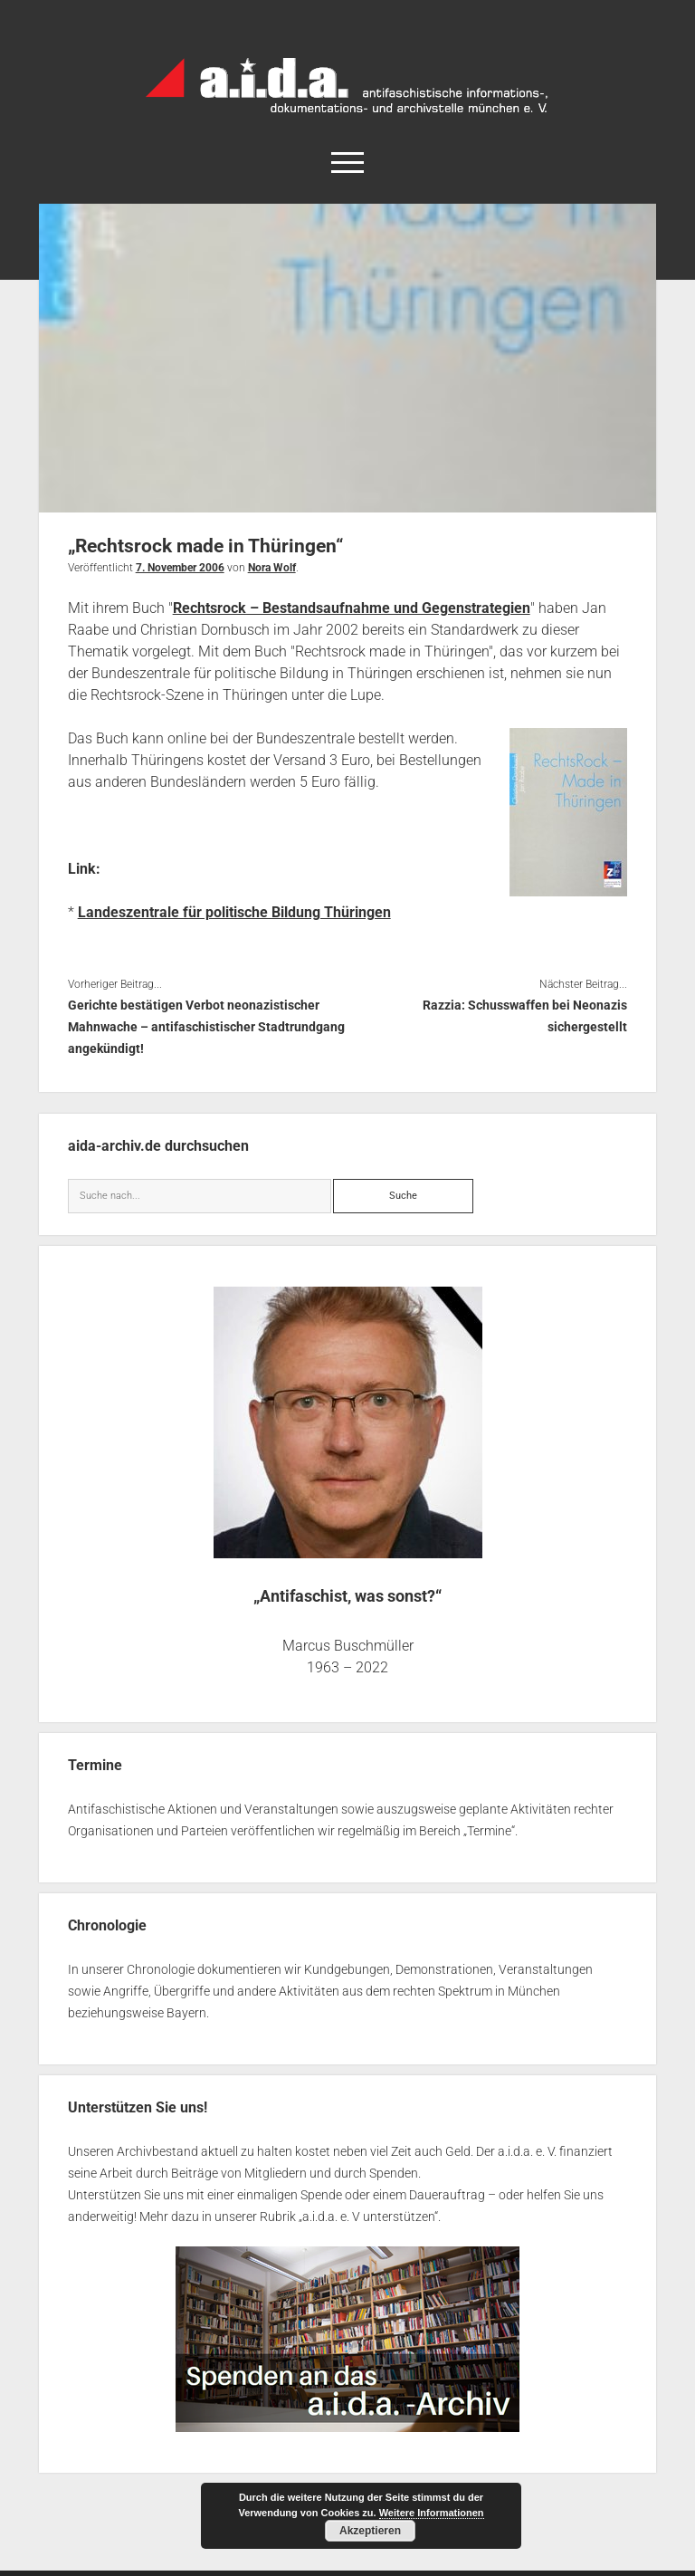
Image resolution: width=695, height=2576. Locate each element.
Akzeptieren (370, 2530)
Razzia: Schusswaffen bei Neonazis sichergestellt (525, 1016)
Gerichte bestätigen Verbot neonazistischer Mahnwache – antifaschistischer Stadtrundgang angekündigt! (206, 1027)
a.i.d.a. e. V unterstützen (368, 2216)
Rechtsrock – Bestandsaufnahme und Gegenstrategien (351, 608)
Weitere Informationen (431, 2512)
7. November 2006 (180, 567)
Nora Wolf (272, 567)
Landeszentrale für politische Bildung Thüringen (234, 912)
